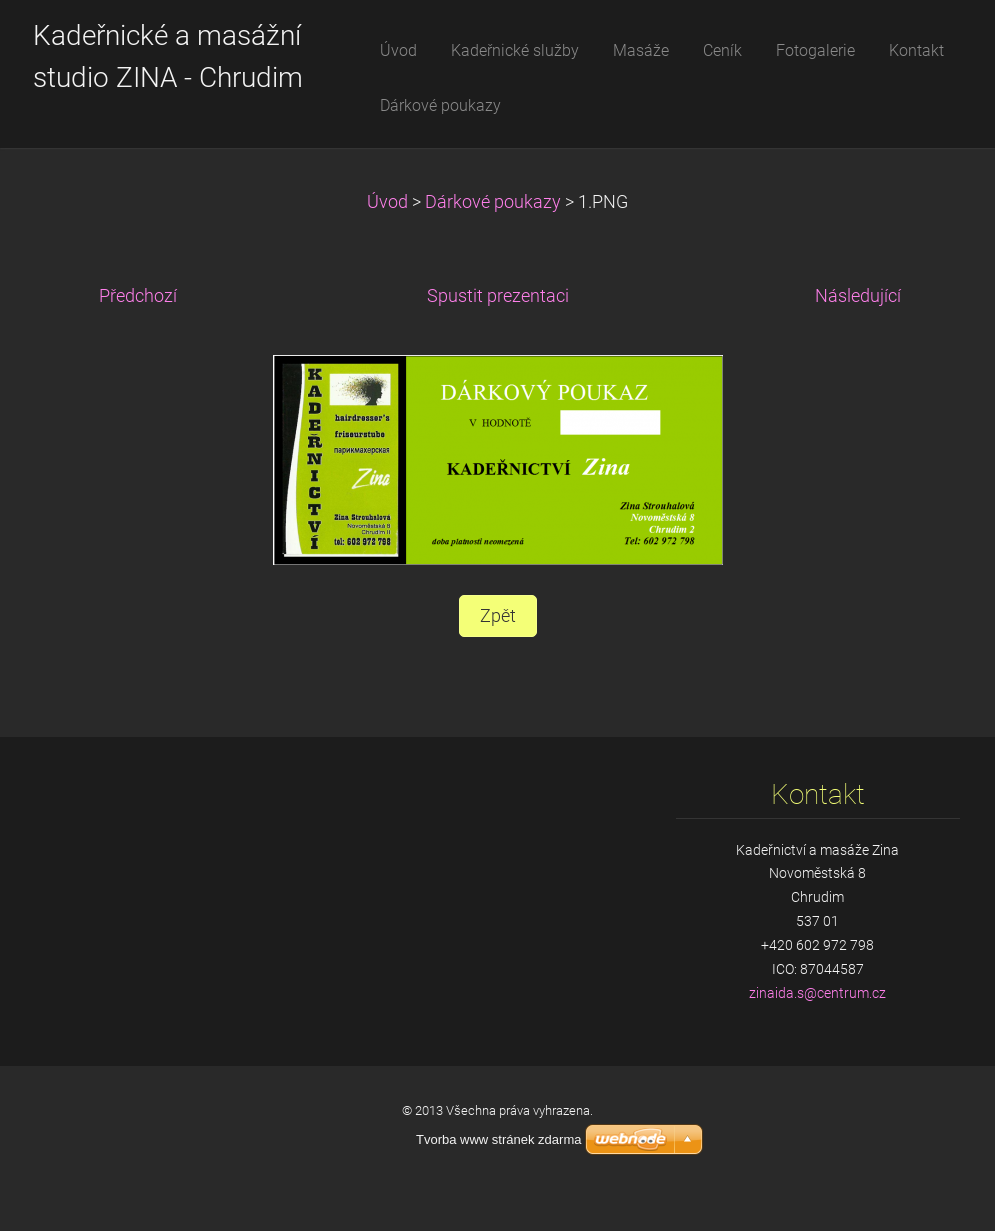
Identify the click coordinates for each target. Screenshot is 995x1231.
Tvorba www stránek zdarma (498, 1139)
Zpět (498, 616)
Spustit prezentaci (498, 296)
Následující (858, 296)
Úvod (387, 202)
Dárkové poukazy (493, 202)
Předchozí (138, 296)
